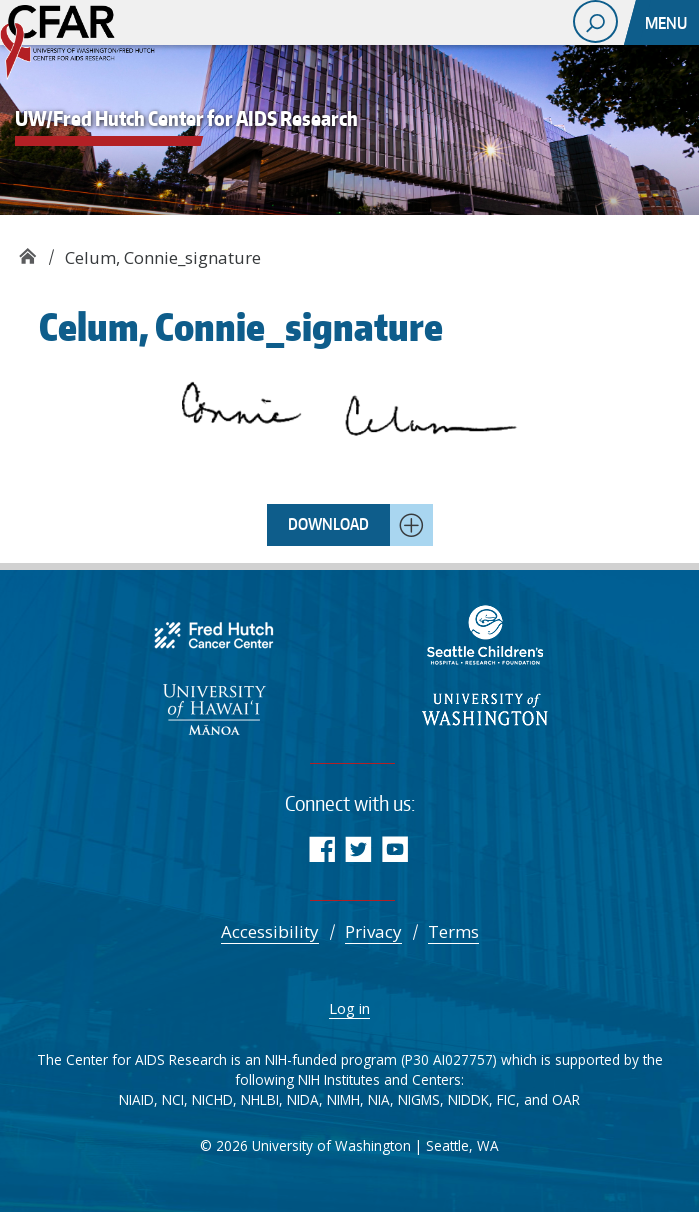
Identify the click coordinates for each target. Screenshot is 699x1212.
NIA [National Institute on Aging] (379, 1099)
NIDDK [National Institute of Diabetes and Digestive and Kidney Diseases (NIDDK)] (468, 1099)
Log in (349, 1008)
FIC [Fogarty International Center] (506, 1099)
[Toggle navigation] (668, 22)
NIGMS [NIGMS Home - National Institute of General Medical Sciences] (419, 1099)
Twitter (358, 848)
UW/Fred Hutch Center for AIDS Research (27, 250)
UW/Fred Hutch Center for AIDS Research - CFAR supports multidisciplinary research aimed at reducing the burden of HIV (100, 45)
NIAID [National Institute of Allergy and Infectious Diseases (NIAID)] (136, 1099)
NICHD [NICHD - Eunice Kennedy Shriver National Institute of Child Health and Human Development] (212, 1099)
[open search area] (595, 21)
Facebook (321, 848)
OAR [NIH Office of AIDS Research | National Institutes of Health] (566, 1099)
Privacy (373, 931)
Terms (453, 931)
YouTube (395, 848)
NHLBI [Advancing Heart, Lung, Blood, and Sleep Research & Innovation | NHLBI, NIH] (260, 1099)
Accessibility (270, 931)
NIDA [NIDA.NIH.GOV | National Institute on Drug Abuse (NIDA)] (303, 1099)
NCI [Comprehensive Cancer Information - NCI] (173, 1099)
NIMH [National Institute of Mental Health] (343, 1099)
